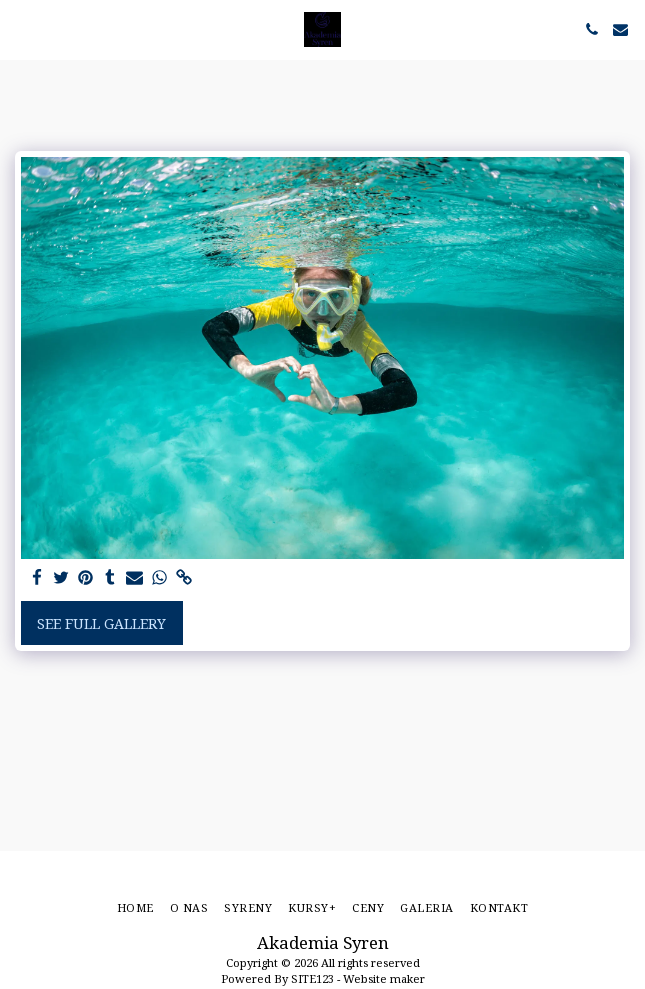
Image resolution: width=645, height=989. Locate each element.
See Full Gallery (101, 623)
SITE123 (312, 978)
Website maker (384, 978)
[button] (22, 28)
